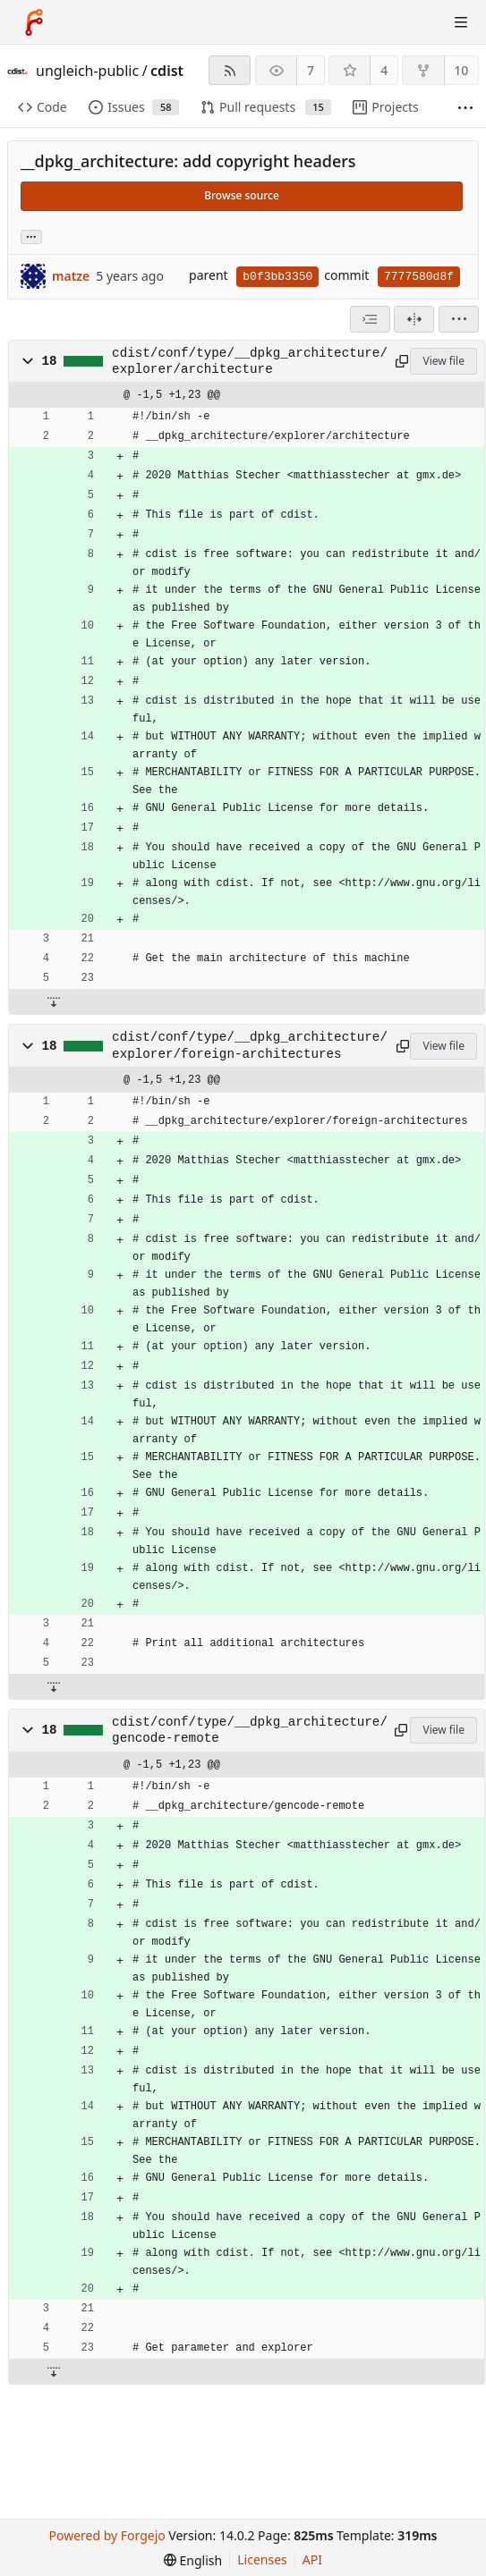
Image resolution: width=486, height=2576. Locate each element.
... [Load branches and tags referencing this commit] (31, 235)
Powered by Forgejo (106, 2535)
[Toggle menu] (461, 22)
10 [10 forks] (461, 70)
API (312, 2559)
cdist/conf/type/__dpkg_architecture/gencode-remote (250, 1730)
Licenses (262, 2559)
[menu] (459, 319)
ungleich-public (87, 71)
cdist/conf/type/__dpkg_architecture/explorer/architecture (250, 361)
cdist (166, 71)
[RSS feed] (230, 70)
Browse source (241, 195)
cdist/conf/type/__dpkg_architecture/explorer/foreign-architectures (250, 1045)
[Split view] (414, 319)
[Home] (34, 22)
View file (443, 360)
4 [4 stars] (384, 70)
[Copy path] (399, 361)
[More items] (465, 108)
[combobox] (370, 319)
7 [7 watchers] (310, 70)
